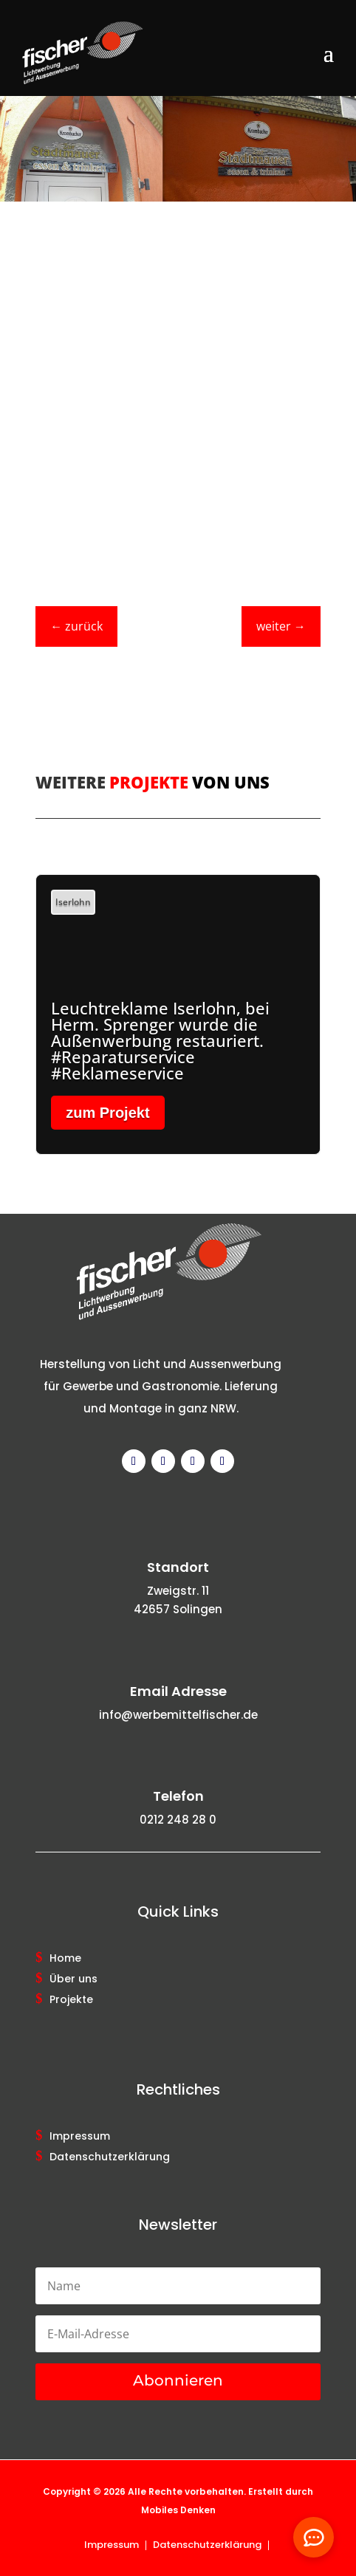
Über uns (73, 1979)
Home (65, 1958)
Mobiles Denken (178, 2510)
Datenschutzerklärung (109, 2157)
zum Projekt (107, 1113)
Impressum (79, 2136)
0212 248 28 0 (178, 1819)
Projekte (71, 2000)
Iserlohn (73, 902)
